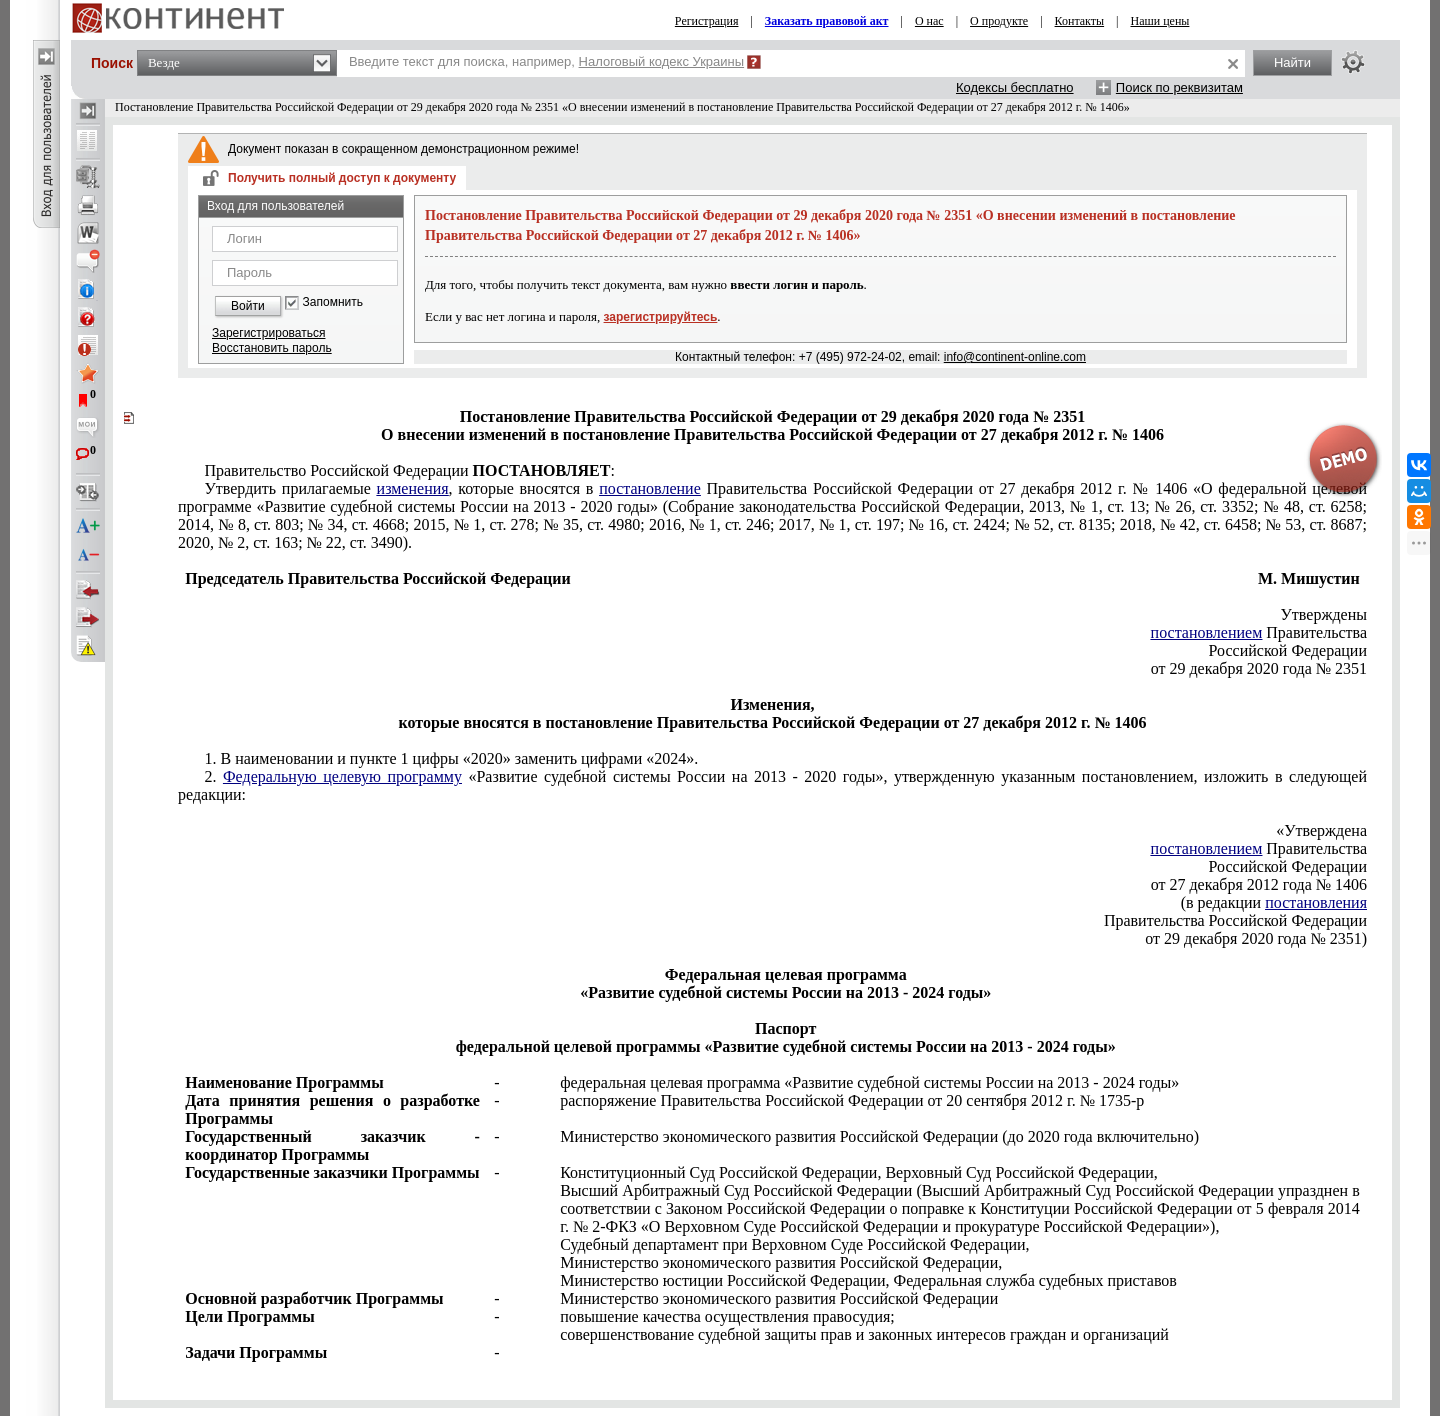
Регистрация (707, 21)
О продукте (999, 21)
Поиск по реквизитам (1179, 87)
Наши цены (1160, 21)
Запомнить (333, 302)
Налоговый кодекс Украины (662, 61)
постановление (650, 488)
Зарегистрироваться (268, 333)
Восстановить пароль (272, 348)
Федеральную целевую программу (342, 776)
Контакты (1080, 21)
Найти (1292, 62)
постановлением (1207, 632)
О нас (929, 21)
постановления (1316, 902)
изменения (413, 488)
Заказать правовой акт (827, 21)
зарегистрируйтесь (661, 317)
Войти (248, 306)
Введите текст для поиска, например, (546, 61)
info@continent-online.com (1015, 357)
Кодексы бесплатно (1015, 87)
